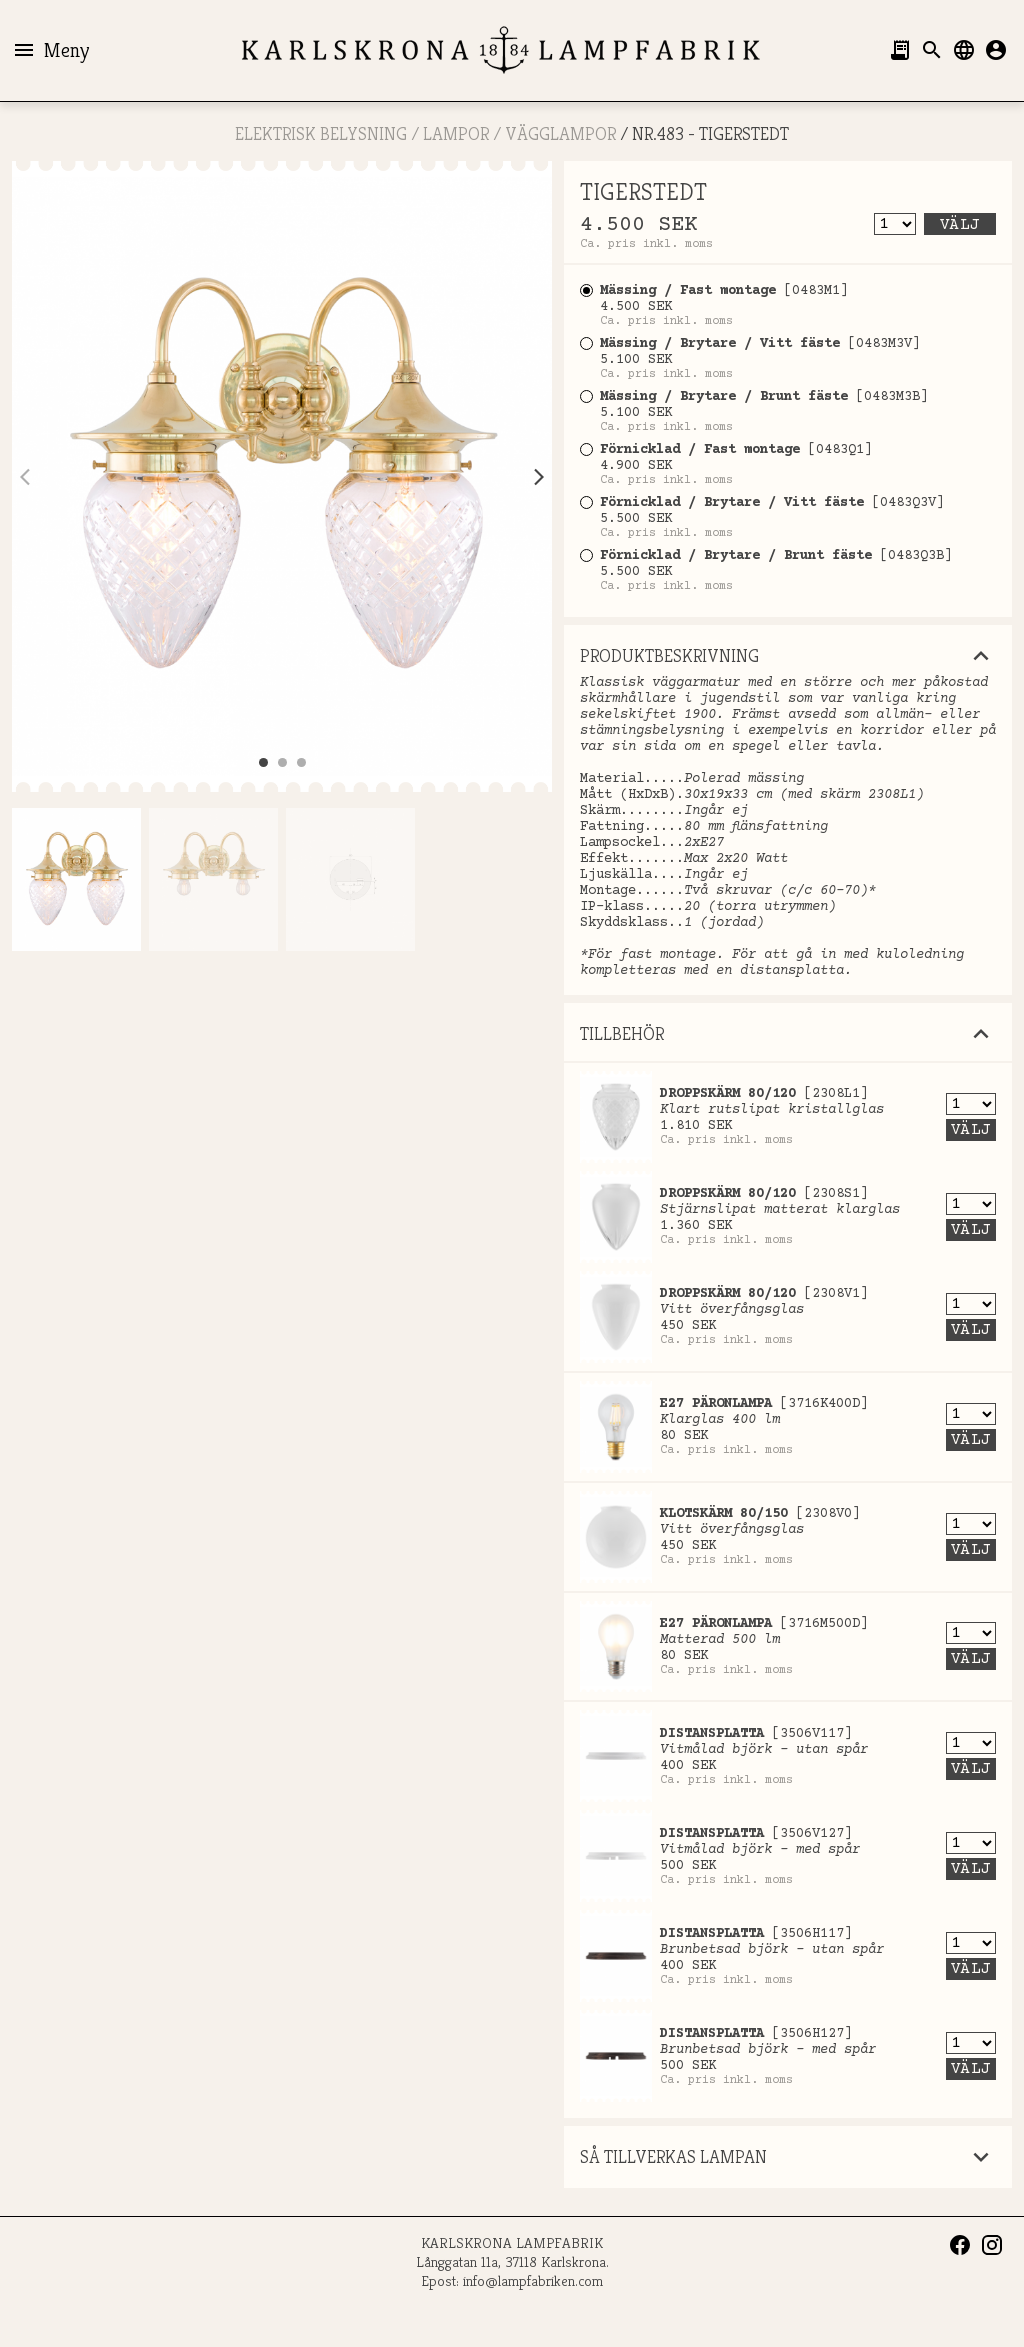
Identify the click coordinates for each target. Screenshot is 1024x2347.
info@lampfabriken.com (533, 2280)
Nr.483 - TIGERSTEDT (710, 133)
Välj (960, 225)
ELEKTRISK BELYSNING (321, 133)
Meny (50, 50)
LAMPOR (456, 133)
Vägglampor (560, 133)
